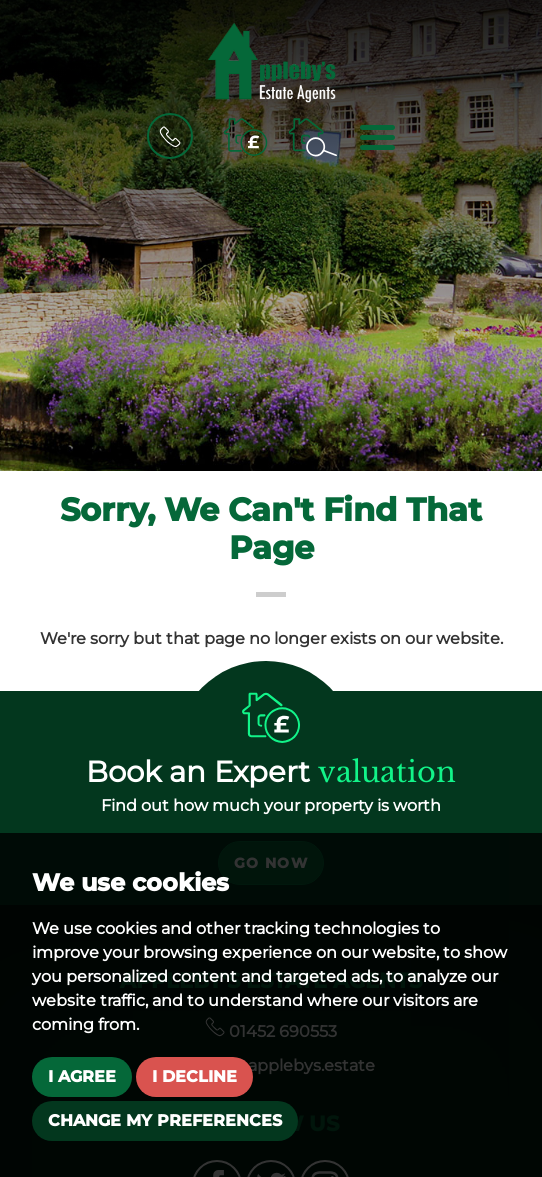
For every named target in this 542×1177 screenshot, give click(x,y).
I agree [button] (82, 1076)
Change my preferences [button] (165, 1120)
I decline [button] (194, 1076)
